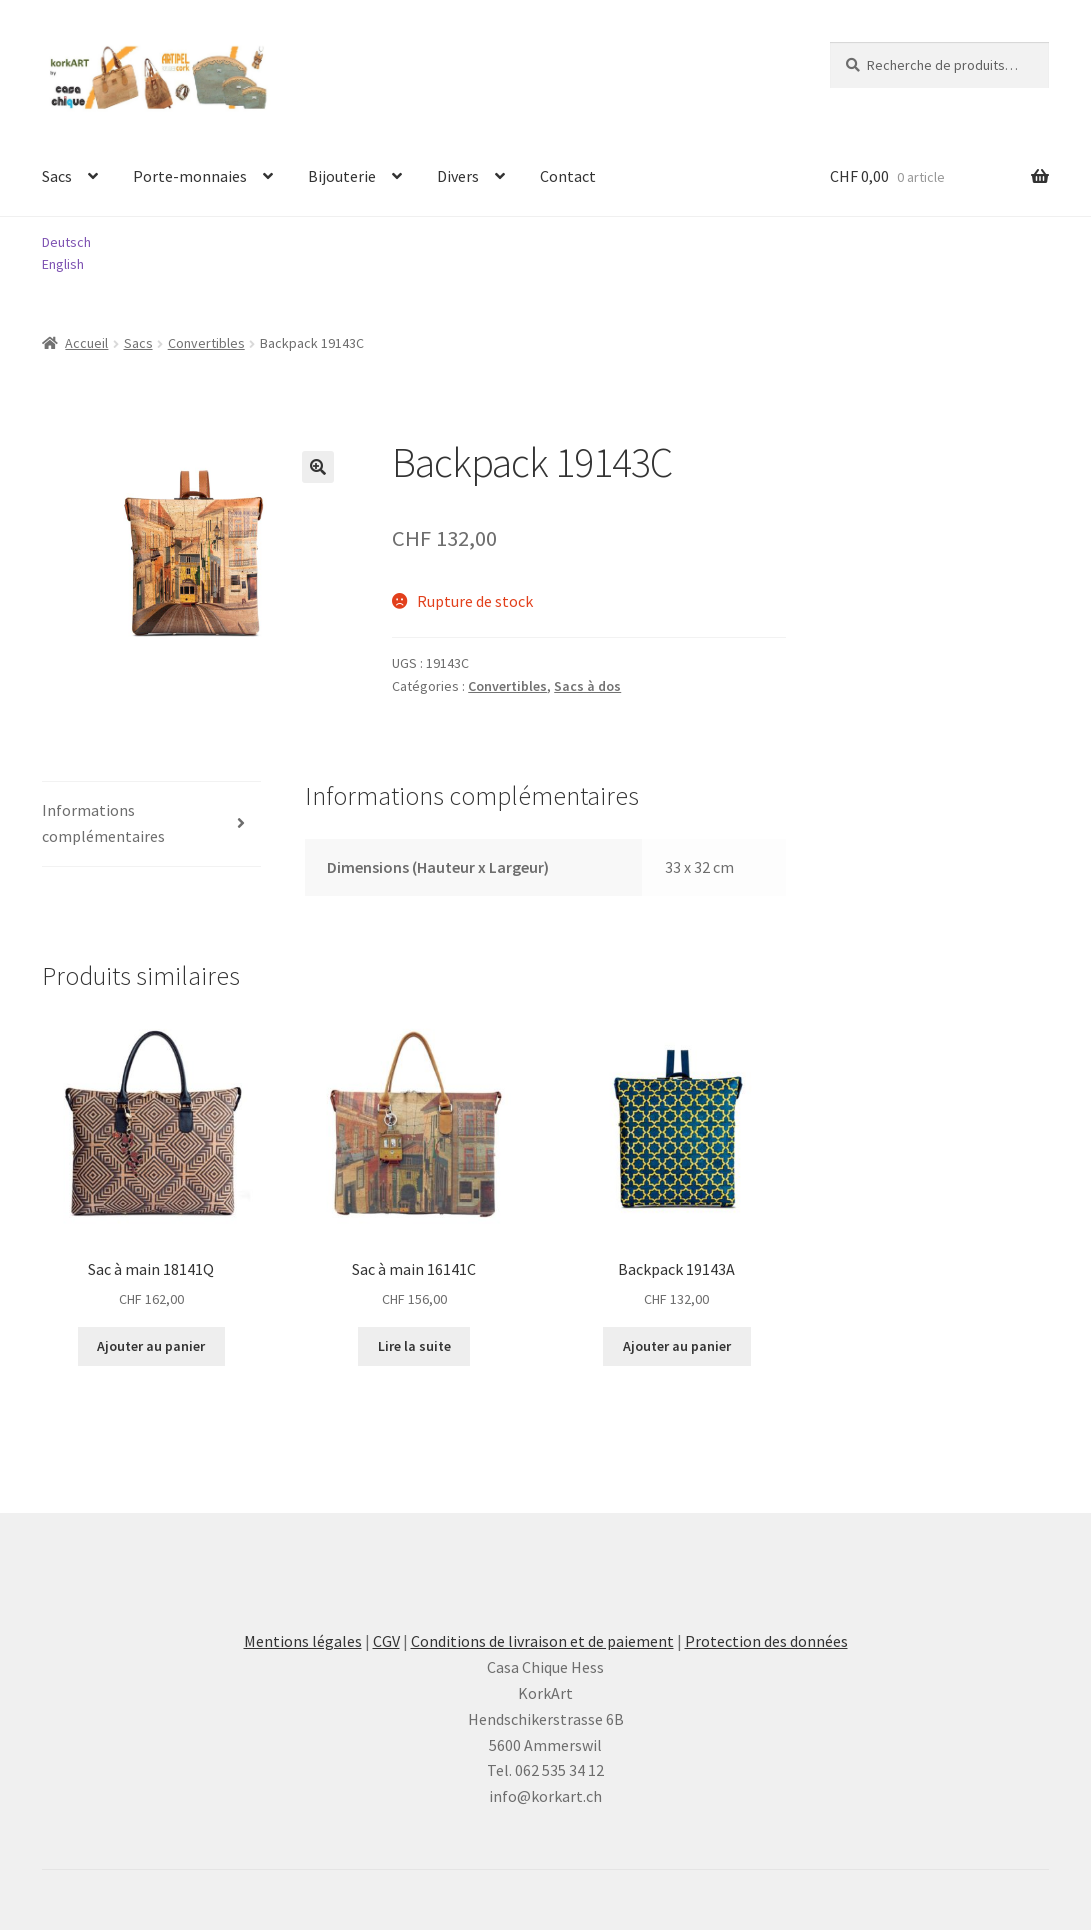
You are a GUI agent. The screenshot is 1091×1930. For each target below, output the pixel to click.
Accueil (86, 343)
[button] (318, 467)
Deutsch (66, 242)
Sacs (57, 176)
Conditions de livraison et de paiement (542, 1641)
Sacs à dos (587, 686)
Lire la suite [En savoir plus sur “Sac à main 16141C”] (414, 1346)
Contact (568, 176)
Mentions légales (303, 1641)
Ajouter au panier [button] (151, 1346)
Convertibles (206, 343)
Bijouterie (342, 176)
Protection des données (766, 1641)
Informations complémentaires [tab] (103, 823)
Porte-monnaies (190, 176)
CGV (386, 1641)
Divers (458, 176)
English (63, 264)
